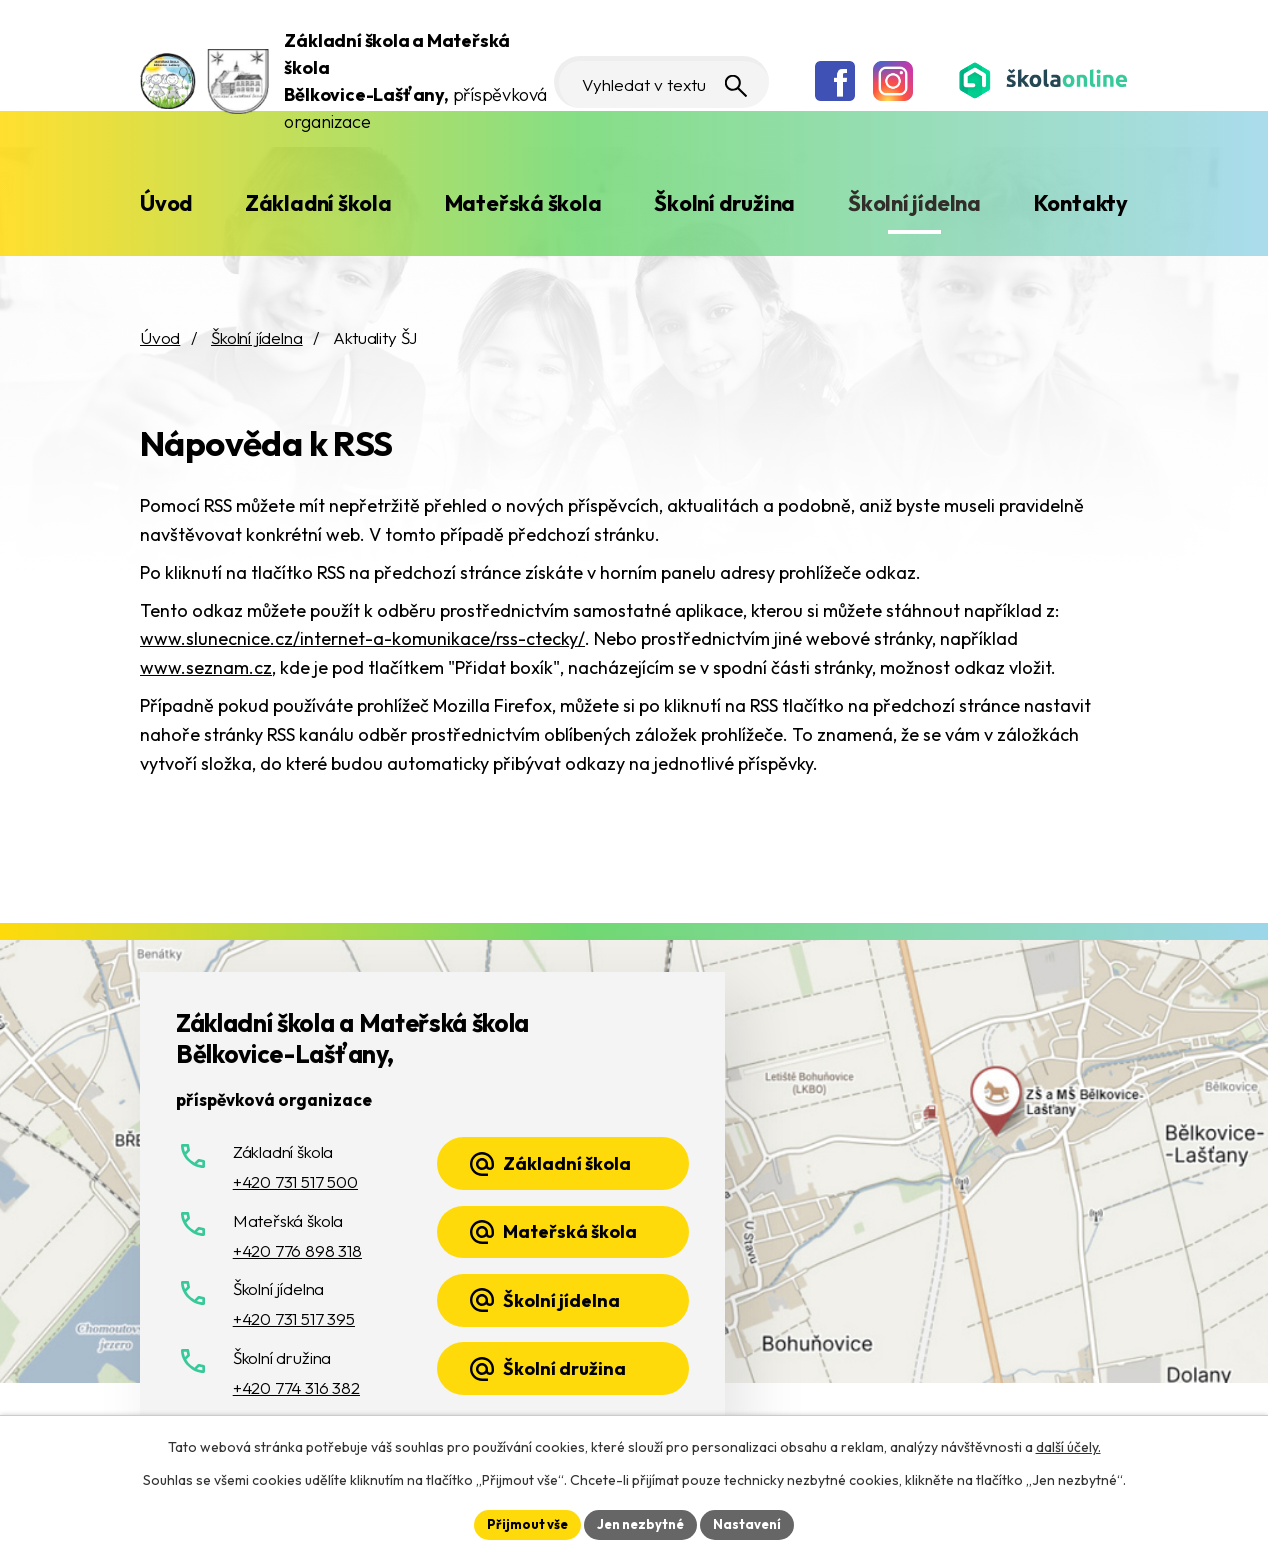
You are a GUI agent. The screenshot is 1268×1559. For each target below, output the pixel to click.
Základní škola (318, 203)
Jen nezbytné (641, 1523)
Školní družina (724, 203)
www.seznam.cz (206, 667)
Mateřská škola (523, 203)
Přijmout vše (520, 1523)
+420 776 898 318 (297, 1250)
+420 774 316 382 (296, 1387)
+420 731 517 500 (295, 1181)
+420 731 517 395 (294, 1318)
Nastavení (754, 1523)
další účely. (1068, 1445)
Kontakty (1081, 203)
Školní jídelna (914, 203)
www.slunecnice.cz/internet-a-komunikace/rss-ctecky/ (362, 638)
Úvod (166, 203)
